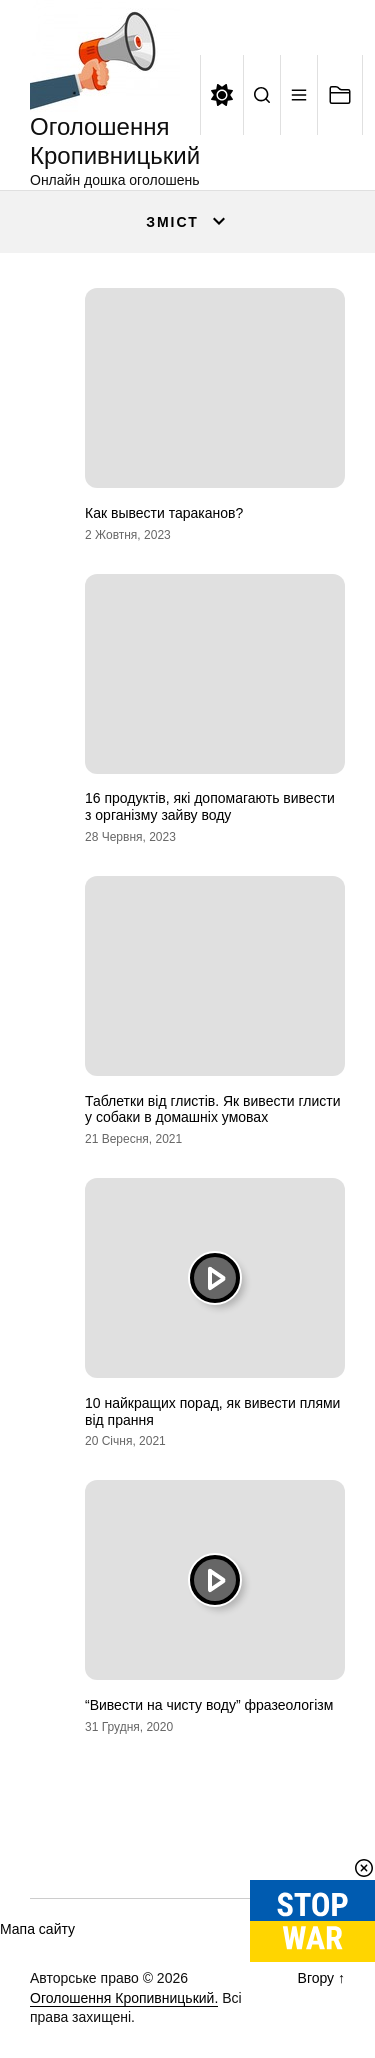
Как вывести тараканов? (164, 513)
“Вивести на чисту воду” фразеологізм (209, 1705)
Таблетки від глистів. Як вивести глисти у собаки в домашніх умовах (213, 1109)
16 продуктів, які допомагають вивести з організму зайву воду (210, 806)
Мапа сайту (37, 1929)
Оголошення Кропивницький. (124, 1998)
